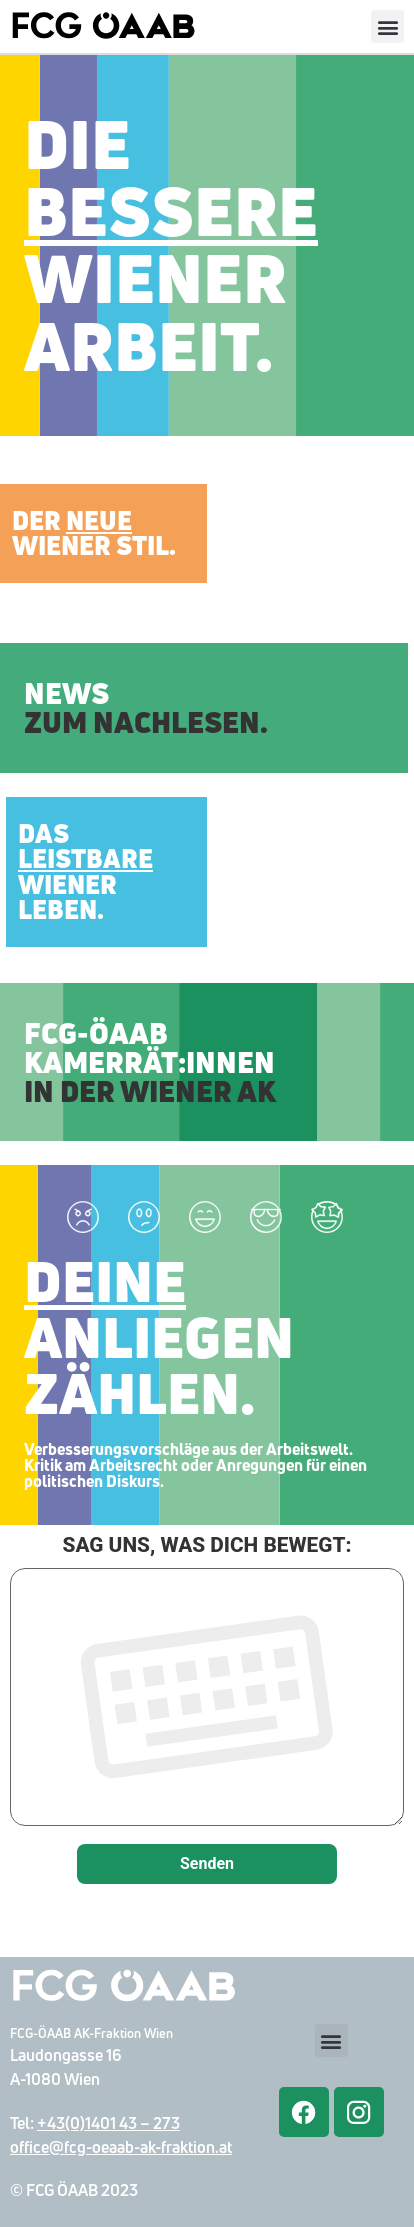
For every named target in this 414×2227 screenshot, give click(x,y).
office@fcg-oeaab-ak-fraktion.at (121, 2147)
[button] (387, 26)
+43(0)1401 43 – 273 (108, 2123)
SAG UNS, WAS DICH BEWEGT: (207, 1682)
